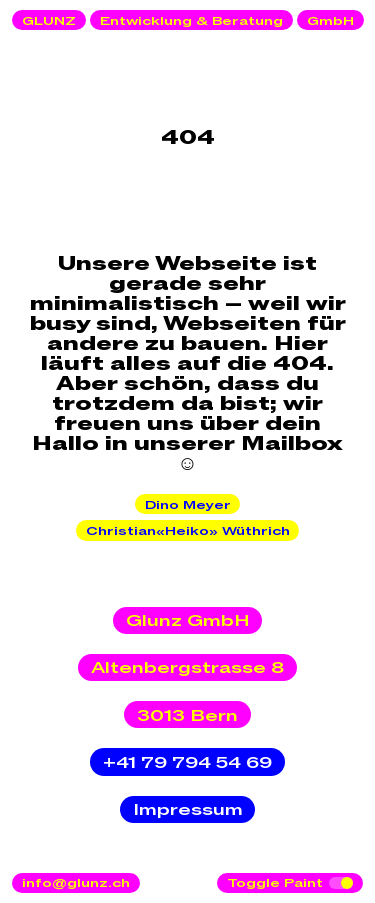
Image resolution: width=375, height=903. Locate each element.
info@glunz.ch (76, 883)
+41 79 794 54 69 (187, 763)
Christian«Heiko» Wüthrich (188, 531)
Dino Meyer (188, 505)
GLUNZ (49, 21)
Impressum (188, 810)
